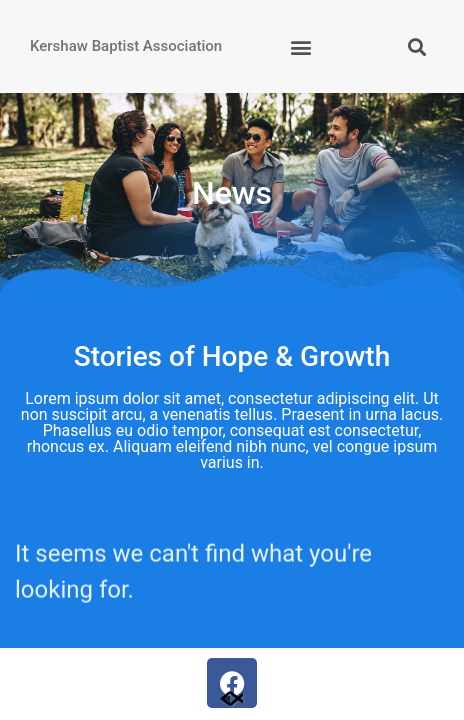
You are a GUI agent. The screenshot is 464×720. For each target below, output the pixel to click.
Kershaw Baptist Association (126, 46)
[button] (300, 46)
